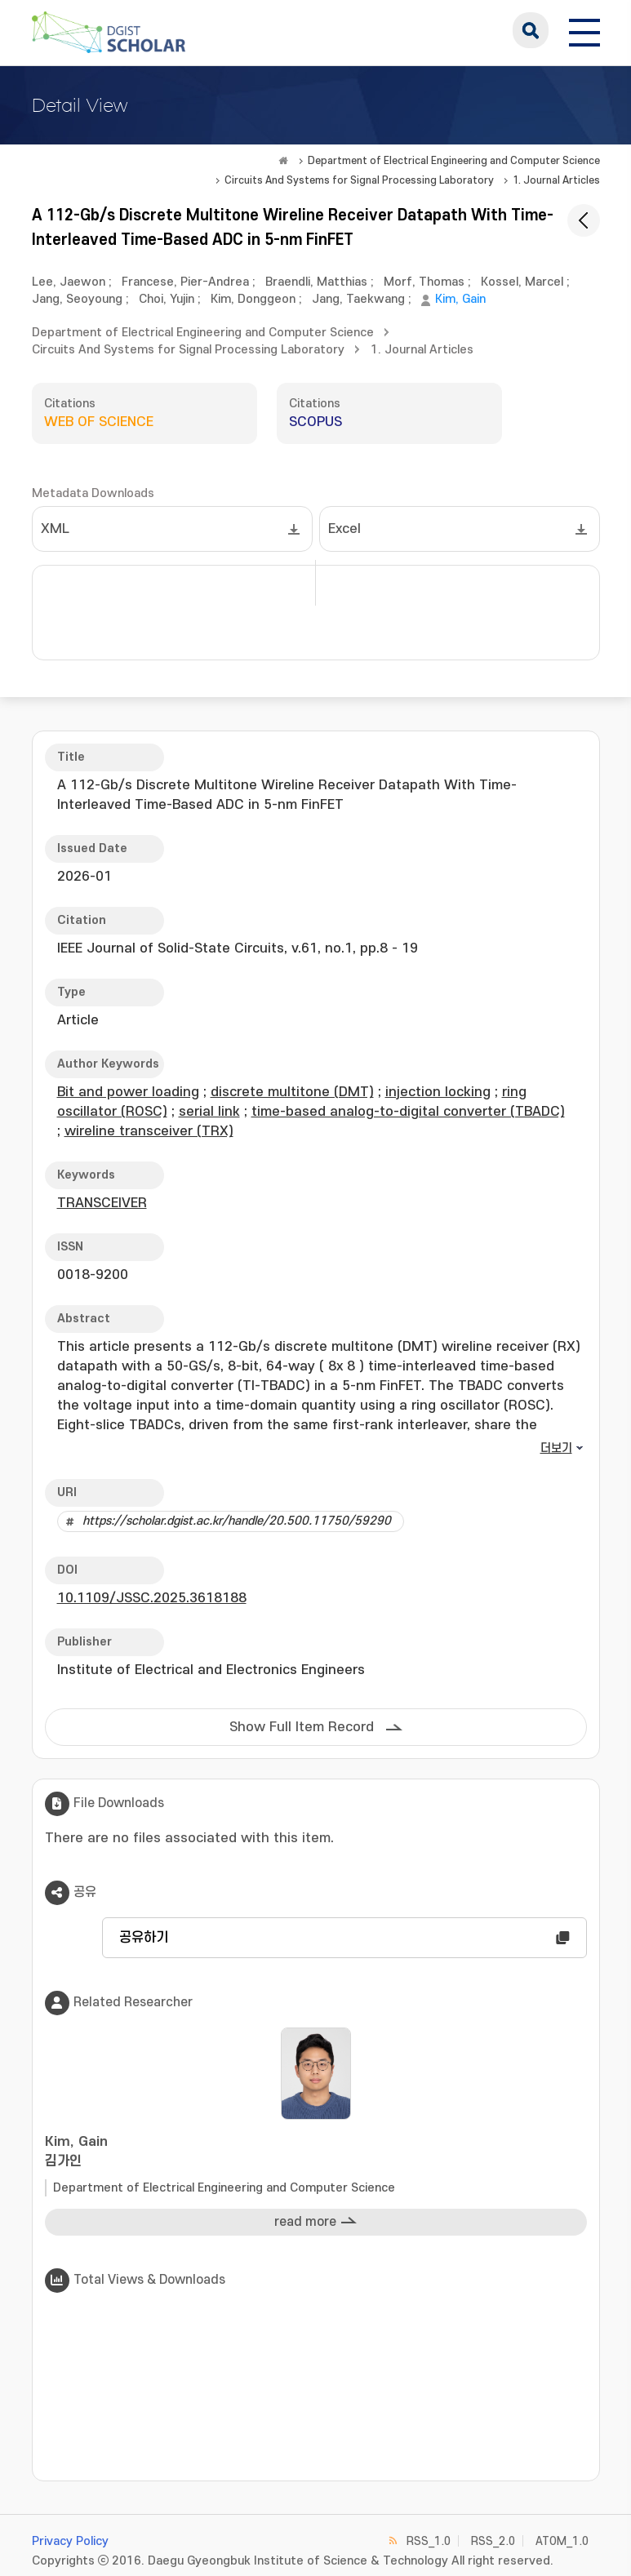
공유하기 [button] (143, 1937)
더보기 (556, 1448)
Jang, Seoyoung (77, 299)
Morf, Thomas (424, 282)
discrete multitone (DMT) (292, 1092)
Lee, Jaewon (68, 282)
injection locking (438, 1092)
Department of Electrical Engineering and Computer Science (454, 161)
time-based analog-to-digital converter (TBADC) (408, 1111)
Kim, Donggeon (253, 299)
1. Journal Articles (556, 180)
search (531, 30)
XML (55, 529)
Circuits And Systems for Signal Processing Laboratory (359, 180)
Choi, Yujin (166, 299)
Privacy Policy (70, 2541)
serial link (209, 1111)
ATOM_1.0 (562, 2541)
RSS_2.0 (493, 2541)
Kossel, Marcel (522, 282)
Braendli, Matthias (316, 282)
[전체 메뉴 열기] (584, 30)
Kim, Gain (460, 299)
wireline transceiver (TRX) (148, 1131)
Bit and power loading (128, 1092)
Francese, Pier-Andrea (185, 282)
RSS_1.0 (429, 2541)
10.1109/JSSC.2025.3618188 (152, 1598)
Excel (344, 529)
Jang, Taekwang (358, 299)
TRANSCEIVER (102, 1203)
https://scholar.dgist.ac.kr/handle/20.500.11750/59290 (236, 1521)
